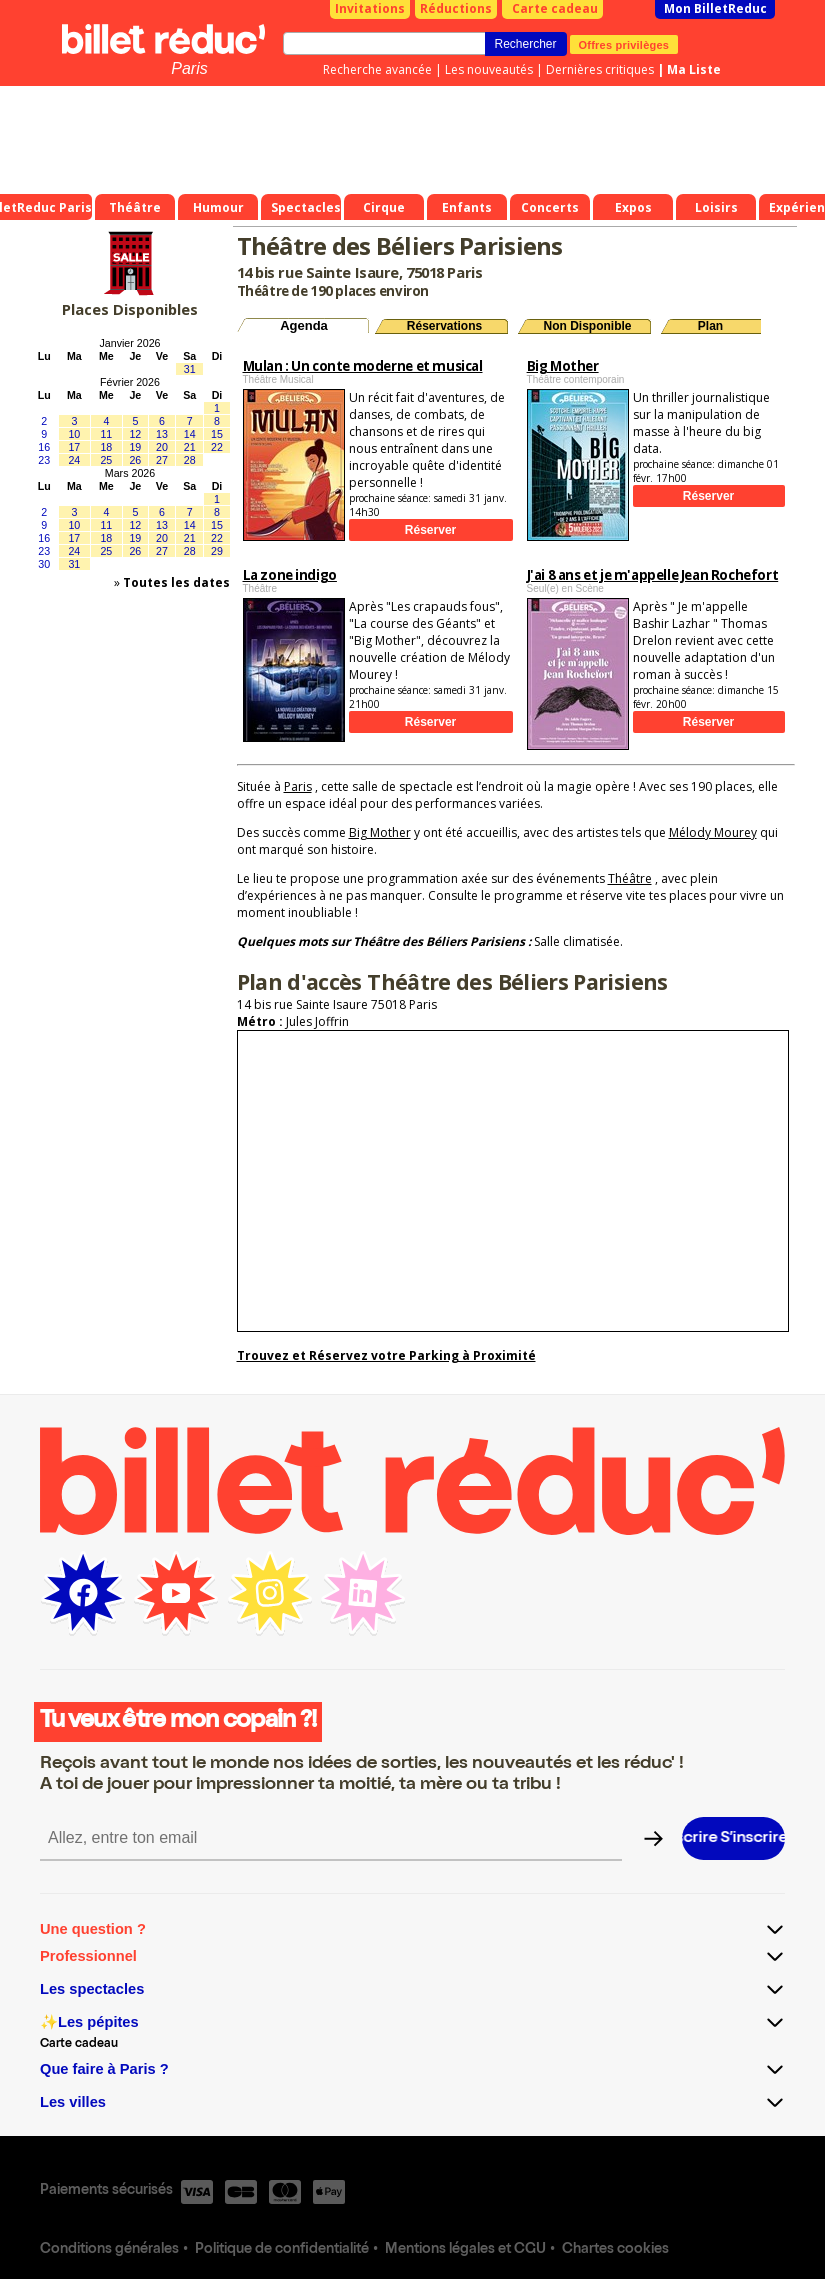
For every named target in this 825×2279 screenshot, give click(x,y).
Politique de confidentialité (282, 2250)
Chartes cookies (615, 2250)
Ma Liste (694, 69)
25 (106, 460)
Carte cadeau (555, 8)
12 (135, 434)
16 (44, 447)
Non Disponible (588, 326)
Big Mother (380, 832)
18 (106, 447)
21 (190, 447)
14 (190, 434)
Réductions (456, 8)
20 (162, 447)
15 (217, 434)
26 (135, 460)
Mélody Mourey (713, 832)
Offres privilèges (624, 44)
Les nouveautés (489, 69)
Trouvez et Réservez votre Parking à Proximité (386, 1355)
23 (44, 460)
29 (217, 551)
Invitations (370, 8)
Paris (189, 68)
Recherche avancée (377, 69)
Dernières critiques (600, 69)
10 (74, 434)
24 (74, 460)
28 (190, 460)
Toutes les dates (176, 582)
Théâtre (630, 878)
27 (162, 460)
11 (106, 434)
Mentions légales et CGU (465, 2250)
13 (162, 434)
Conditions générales (109, 2250)
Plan (710, 326)
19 (135, 447)
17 (74, 447)
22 (217, 447)
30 (44, 564)
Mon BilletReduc (715, 8)
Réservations (444, 326)
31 (190, 369)
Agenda (304, 325)
